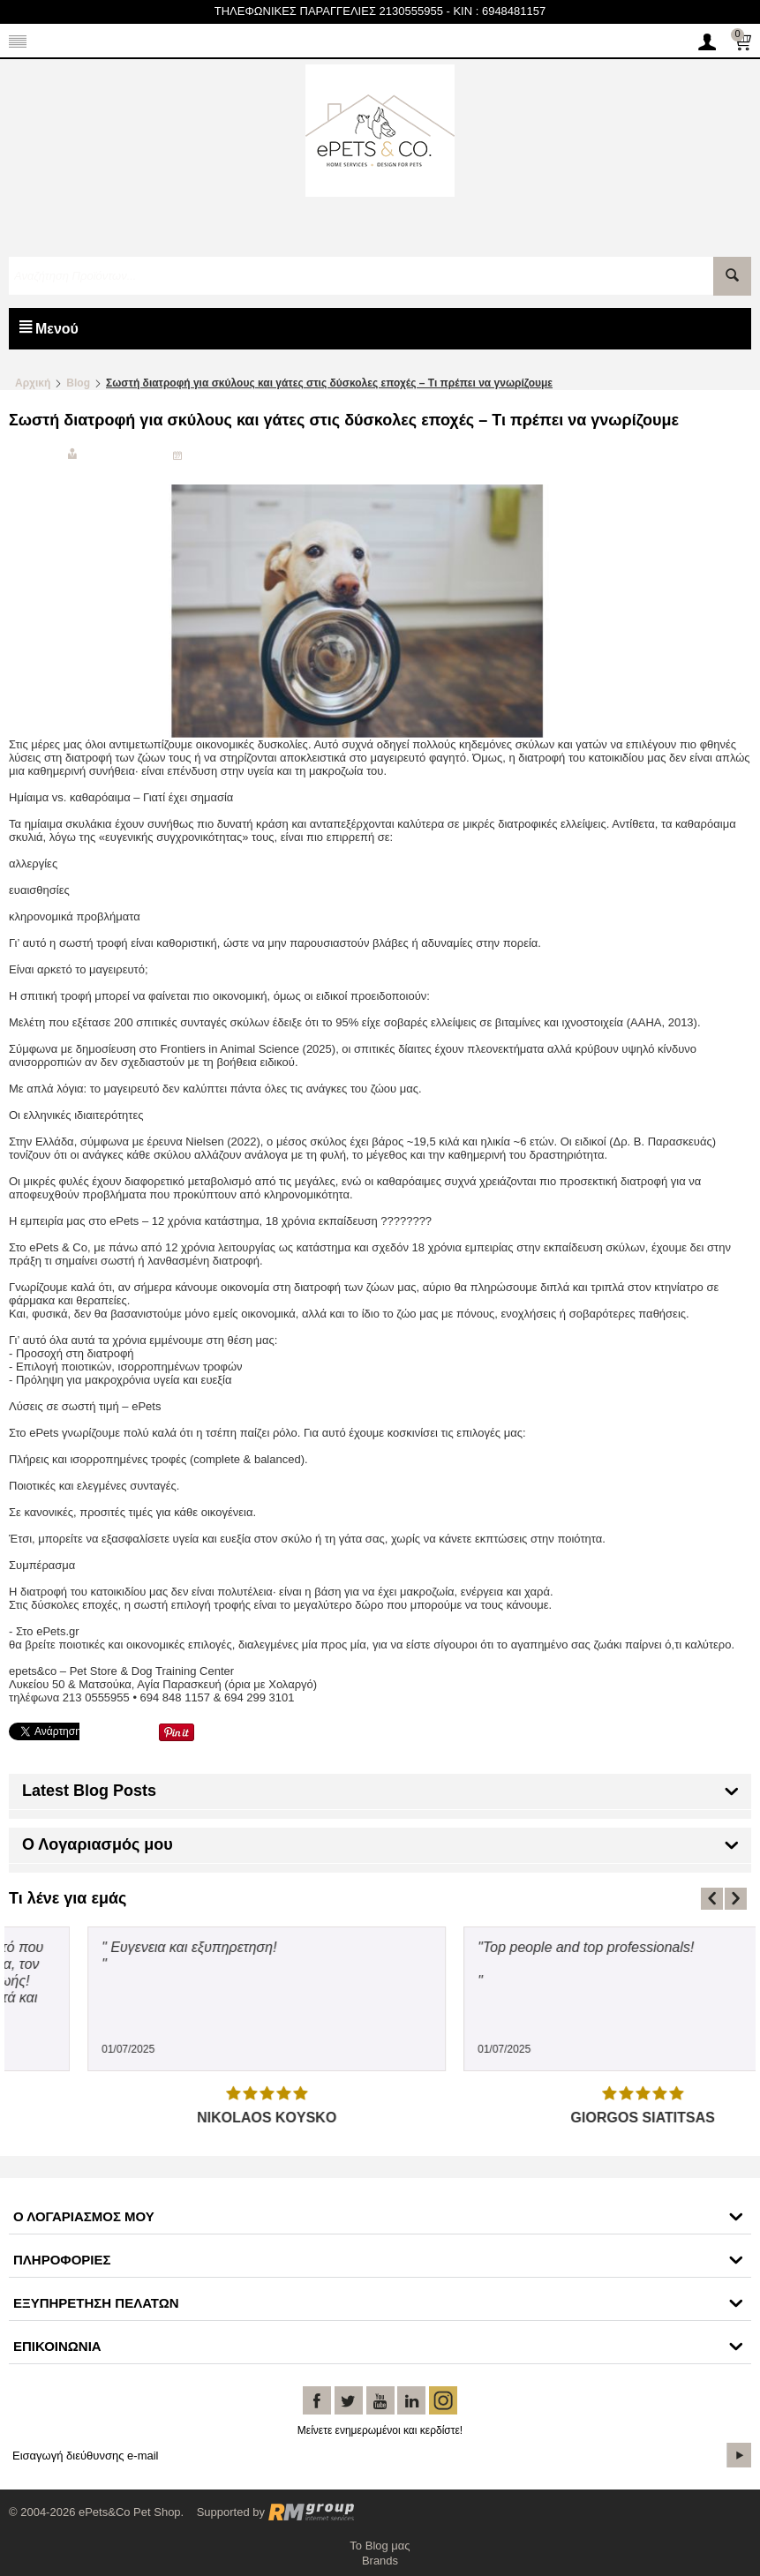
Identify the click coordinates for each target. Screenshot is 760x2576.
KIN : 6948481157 (499, 11)
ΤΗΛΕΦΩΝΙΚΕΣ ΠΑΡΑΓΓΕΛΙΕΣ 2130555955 (328, 11)
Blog (78, 383)
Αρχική (32, 383)
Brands (380, 2560)
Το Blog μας (380, 2545)
